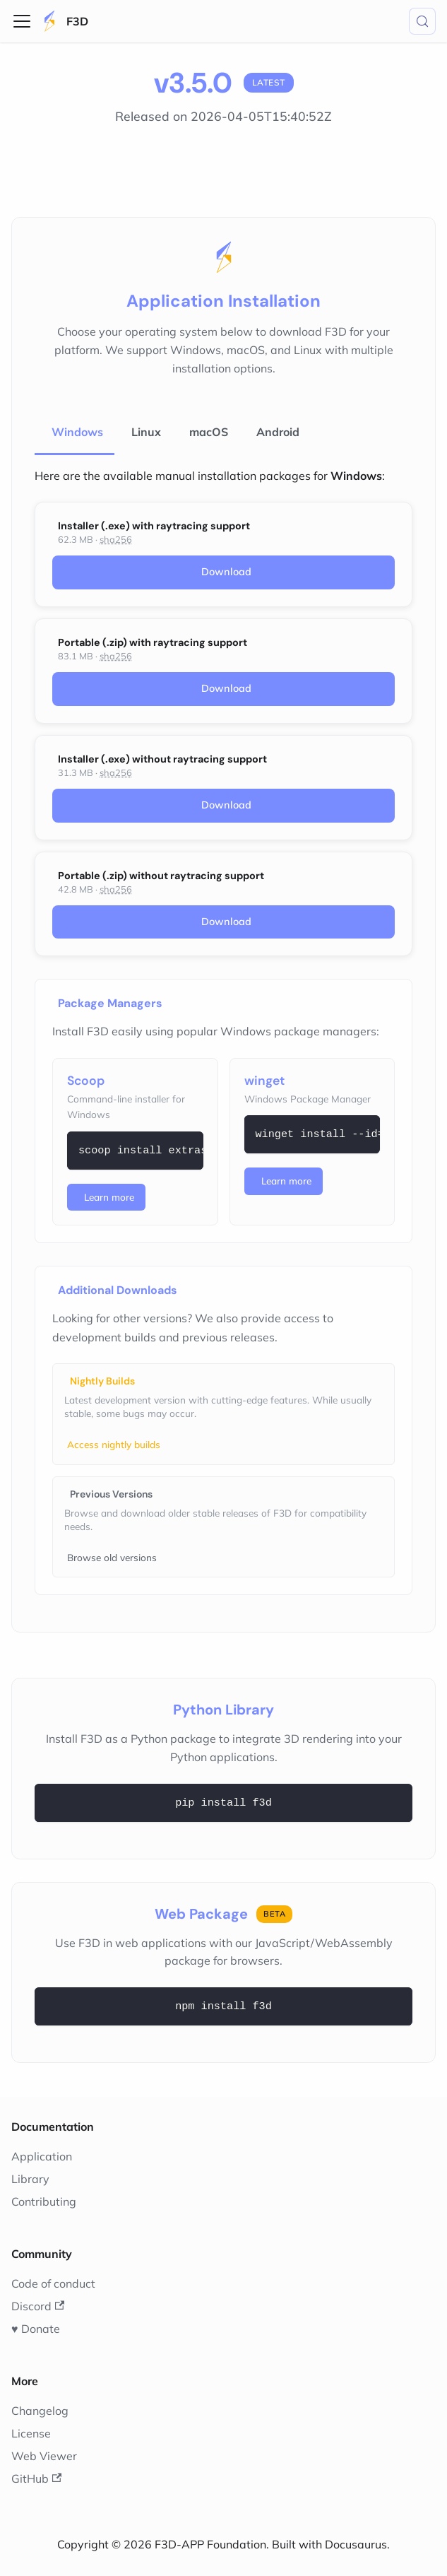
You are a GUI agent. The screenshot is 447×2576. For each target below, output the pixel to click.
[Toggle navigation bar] (21, 21)
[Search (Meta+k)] (422, 21)
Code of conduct (53, 2283)
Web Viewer (44, 2456)
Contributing (43, 2201)
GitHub (36, 2478)
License (31, 2433)
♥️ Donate (35, 2329)
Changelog (39, 2411)
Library (30, 2179)
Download (226, 571)
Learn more (109, 1197)
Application (41, 2156)
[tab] (74, 432)
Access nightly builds (113, 1444)
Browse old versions (112, 1557)
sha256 (116, 539)
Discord (37, 2306)
